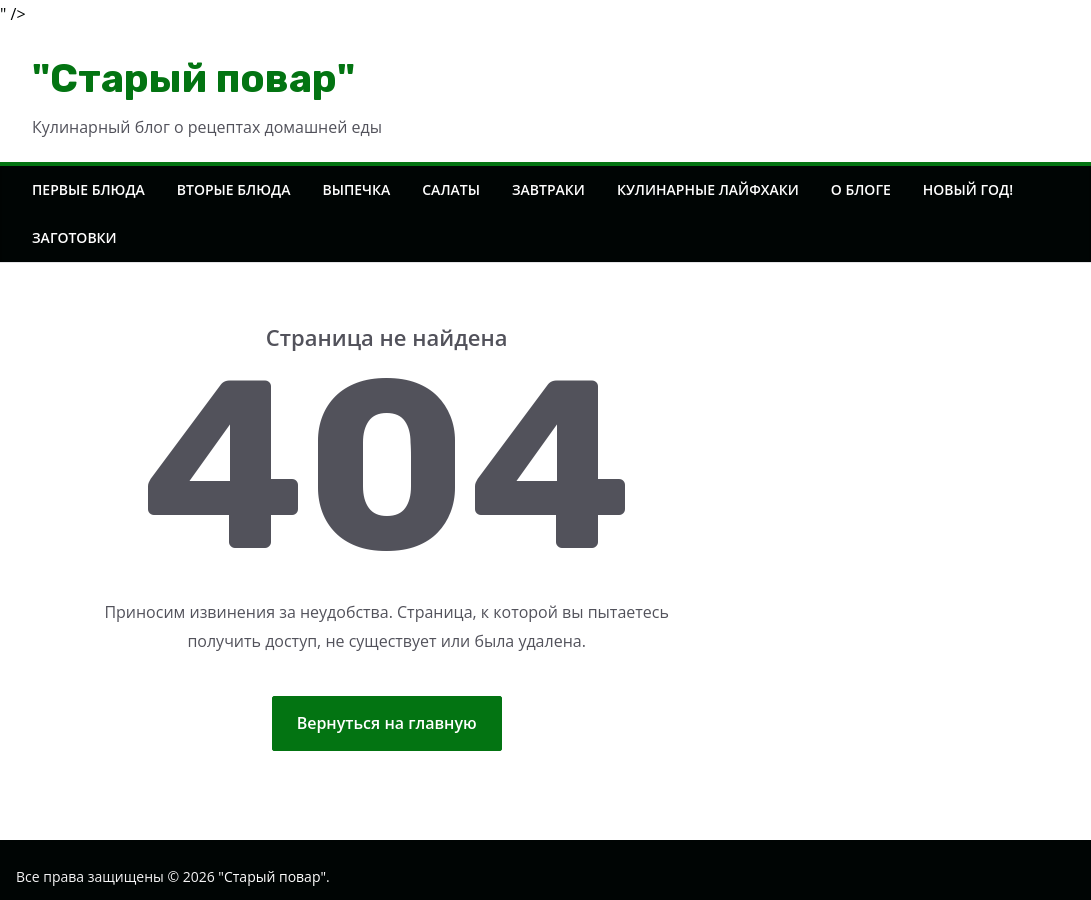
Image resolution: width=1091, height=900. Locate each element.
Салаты (451, 189)
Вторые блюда (234, 189)
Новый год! (968, 189)
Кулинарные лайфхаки (708, 189)
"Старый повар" (193, 78)
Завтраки (548, 189)
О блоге (861, 189)
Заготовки (74, 237)
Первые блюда (88, 189)
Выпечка (356, 189)
